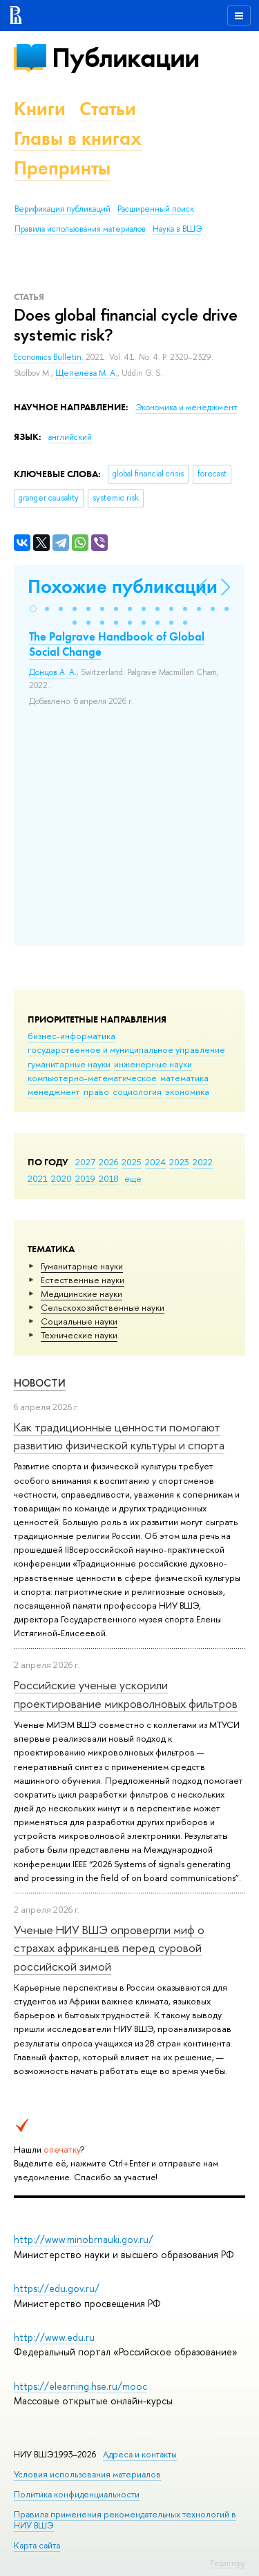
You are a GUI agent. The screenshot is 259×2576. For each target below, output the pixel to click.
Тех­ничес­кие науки (79, 1335)
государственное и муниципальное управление (126, 1049)
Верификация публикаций (63, 208)
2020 (61, 1178)
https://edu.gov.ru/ (56, 2288)
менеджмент (54, 1091)
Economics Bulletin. (50, 357)
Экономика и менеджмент (186, 407)
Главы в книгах (78, 138)
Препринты (62, 168)
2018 (109, 1178)
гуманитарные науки (69, 1064)
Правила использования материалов (80, 228)
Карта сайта (37, 2545)
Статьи (107, 109)
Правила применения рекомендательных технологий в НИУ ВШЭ (125, 2519)
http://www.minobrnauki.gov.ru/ (83, 2239)
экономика (187, 1091)
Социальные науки (79, 1321)
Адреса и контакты (140, 2454)
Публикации (125, 57)
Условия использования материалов (87, 2474)
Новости (40, 1383)
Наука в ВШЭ (177, 228)
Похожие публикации (123, 586)
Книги (40, 109)
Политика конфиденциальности (77, 2494)
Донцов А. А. (53, 672)
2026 (108, 1162)
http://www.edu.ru (54, 2337)
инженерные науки (153, 1064)
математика (184, 1077)
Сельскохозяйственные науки (102, 1307)
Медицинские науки (81, 1293)
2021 (38, 1178)
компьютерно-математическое (92, 1077)
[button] (33, 609)
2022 (203, 1162)
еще (133, 1178)
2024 (155, 1162)
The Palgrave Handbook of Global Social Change (116, 644)
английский (70, 437)
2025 (132, 1162)
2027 (85, 1162)
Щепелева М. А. (86, 373)
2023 (179, 1162)
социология (137, 1091)
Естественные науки (82, 1280)
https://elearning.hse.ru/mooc (80, 2386)
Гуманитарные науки (82, 1266)
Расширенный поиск (155, 208)
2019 (85, 1178)
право (96, 1091)
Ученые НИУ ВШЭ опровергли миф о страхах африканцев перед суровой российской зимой (109, 1948)
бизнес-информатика (71, 1035)
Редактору (227, 2563)
